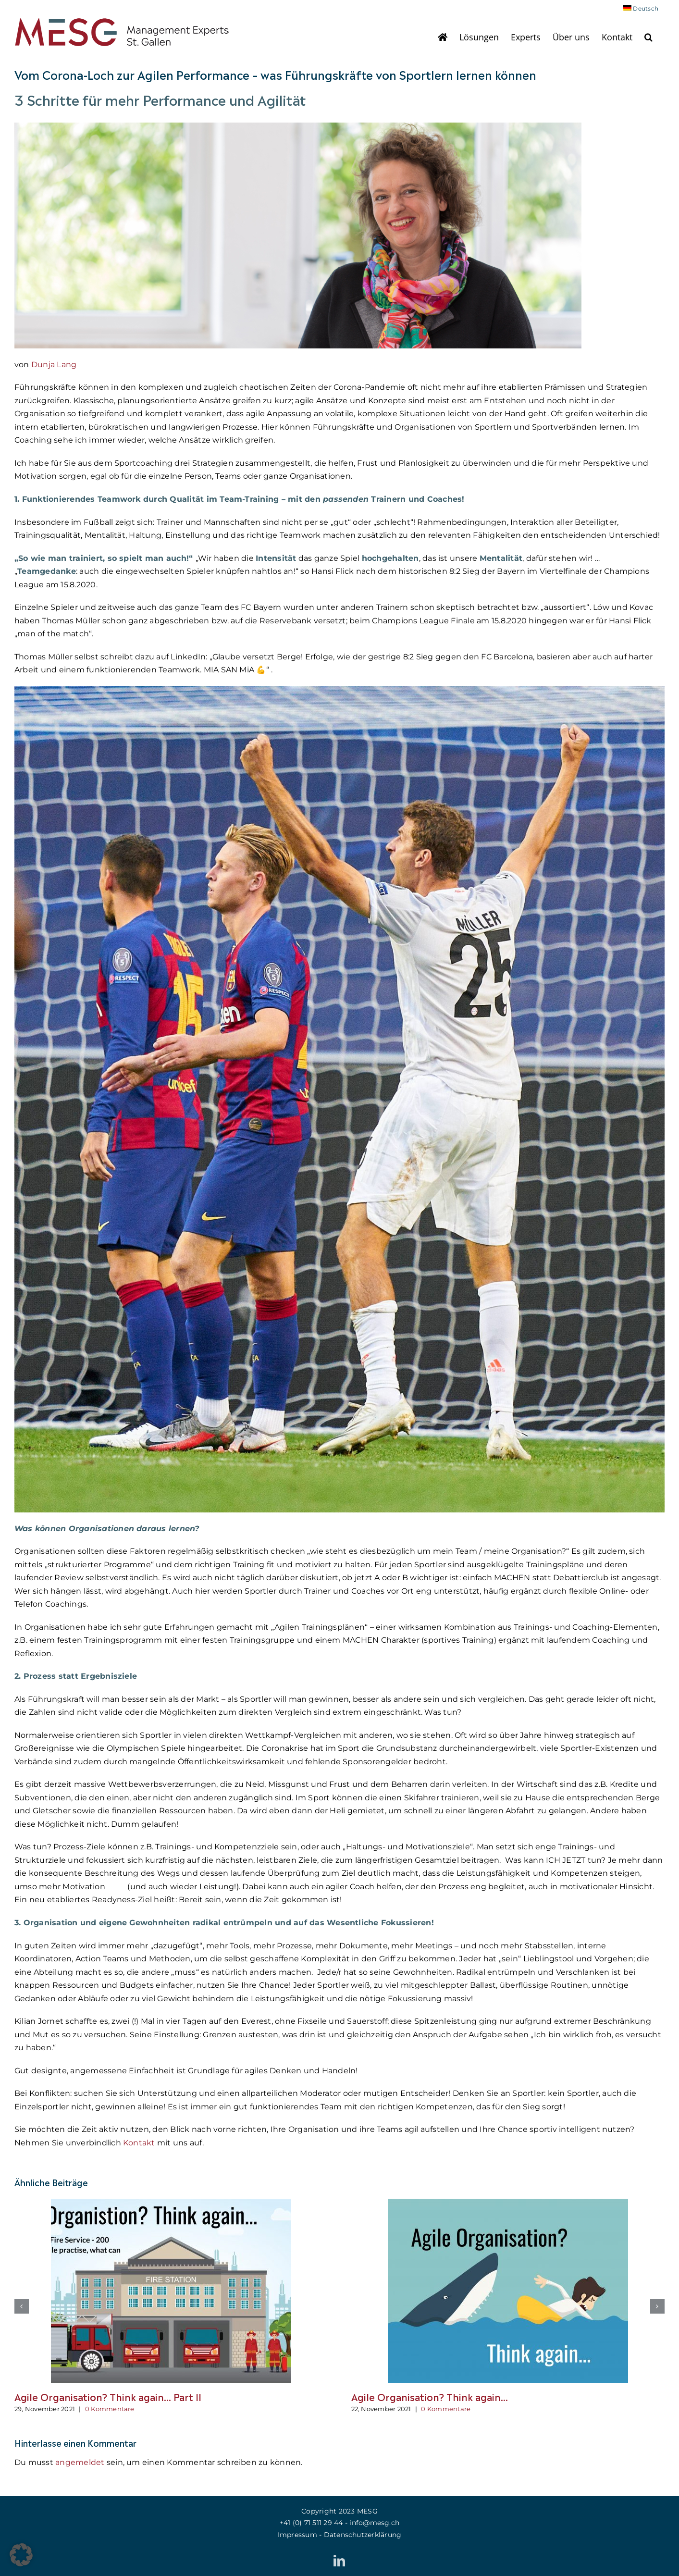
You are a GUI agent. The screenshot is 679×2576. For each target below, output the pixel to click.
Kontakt (140, 2142)
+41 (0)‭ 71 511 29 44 (311, 2522)
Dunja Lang (53, 364)
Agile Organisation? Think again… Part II (107, 2396)
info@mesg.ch (374, 2522)
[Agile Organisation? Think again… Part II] (171, 2203)
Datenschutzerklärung (363, 2534)
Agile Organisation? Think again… (429, 2396)
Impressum (297, 2534)
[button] (648, 37)
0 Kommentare (110, 2409)
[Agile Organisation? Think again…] (508, 2203)
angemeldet (79, 2462)
